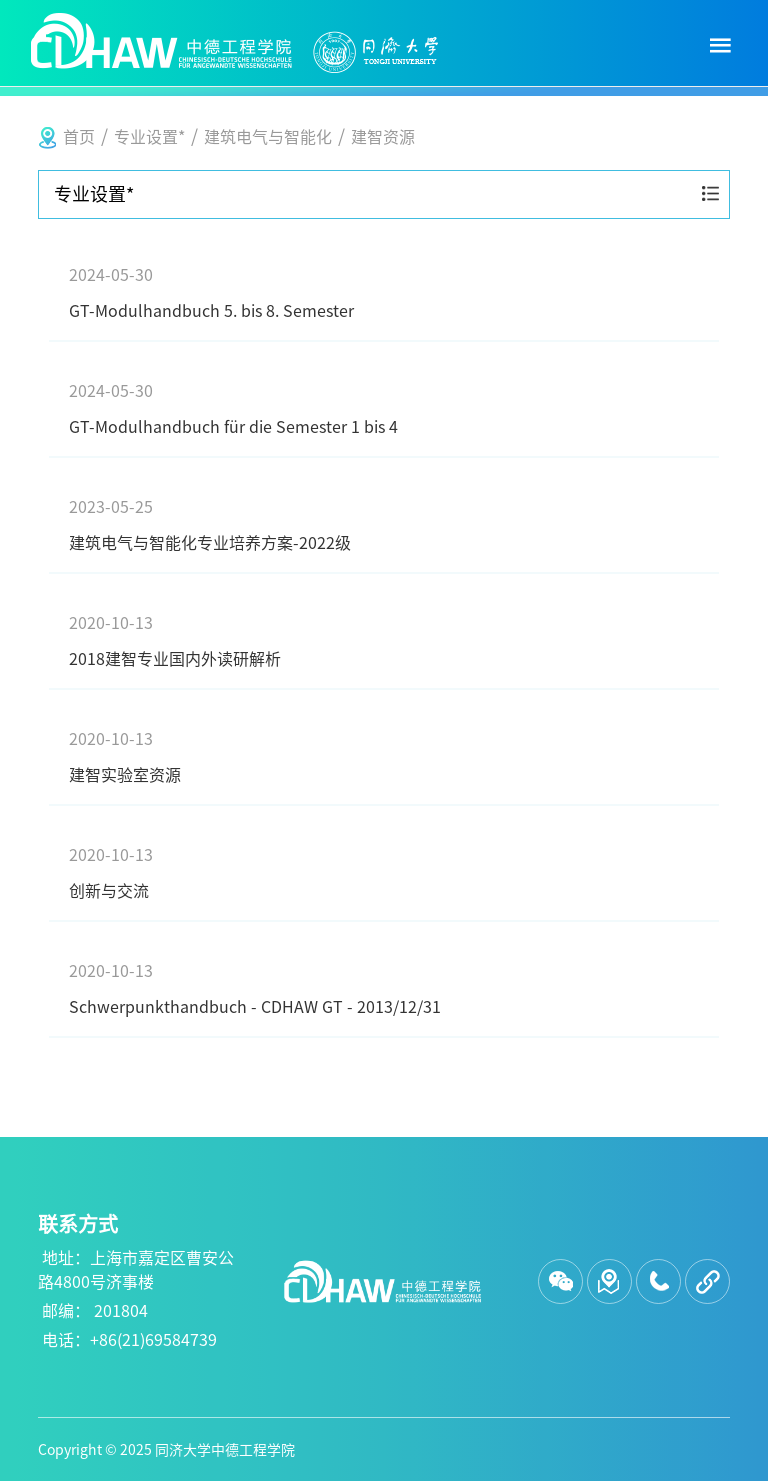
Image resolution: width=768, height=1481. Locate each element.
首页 (79, 137)
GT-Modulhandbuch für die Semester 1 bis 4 (384, 406)
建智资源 (383, 137)
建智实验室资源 (384, 754)
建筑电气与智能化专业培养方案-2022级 (384, 522)
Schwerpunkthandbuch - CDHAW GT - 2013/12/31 (384, 986)
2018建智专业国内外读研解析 (384, 638)
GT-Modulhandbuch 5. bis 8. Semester (384, 290)
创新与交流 (384, 870)
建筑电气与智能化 (268, 137)
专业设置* (149, 137)
